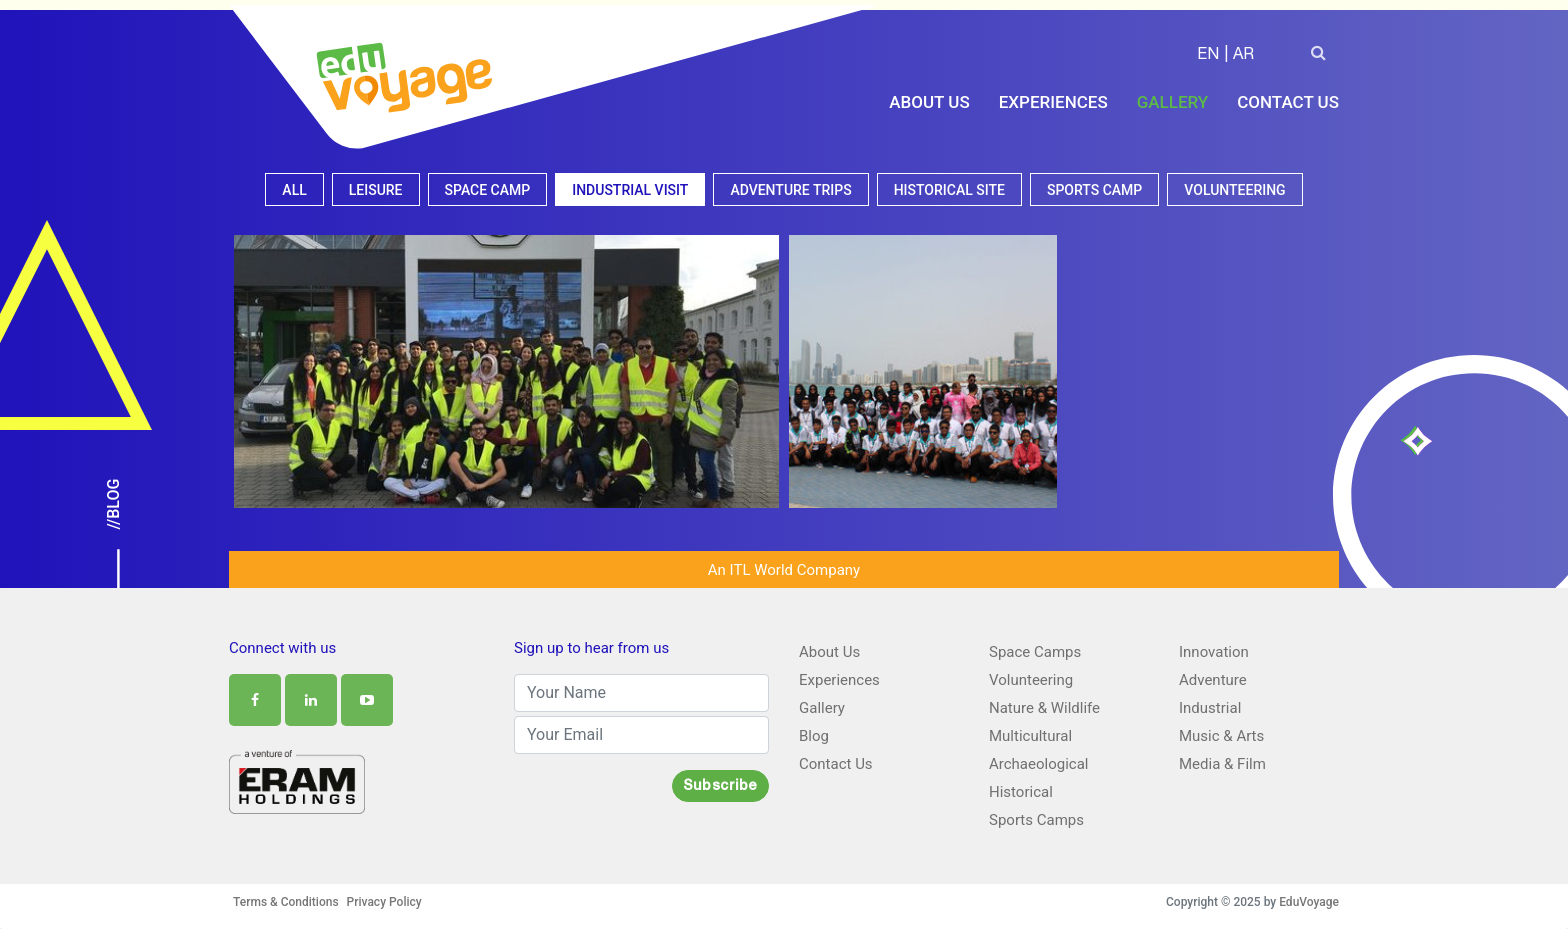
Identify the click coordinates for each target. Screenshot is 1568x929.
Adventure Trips (790, 190)
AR (1243, 56)
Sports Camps (1036, 820)
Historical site (949, 190)
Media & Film (1222, 764)
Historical (1021, 792)
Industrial (1210, 708)
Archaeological (1038, 764)
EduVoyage (1309, 902)
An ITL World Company (784, 570)
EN (1208, 56)
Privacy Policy (384, 902)
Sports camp (1094, 190)
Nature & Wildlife (1044, 708)
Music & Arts (1221, 736)
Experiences (1053, 102)
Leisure (376, 190)
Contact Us (1288, 102)
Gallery (1173, 102)
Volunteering (1234, 190)
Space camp (488, 190)
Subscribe (720, 787)
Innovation (1214, 652)
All (294, 190)
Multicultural (1030, 736)
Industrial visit (630, 190)
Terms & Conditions (286, 902)
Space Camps (1035, 652)
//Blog (113, 504)
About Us (929, 102)
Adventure (1213, 680)
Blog (814, 736)
